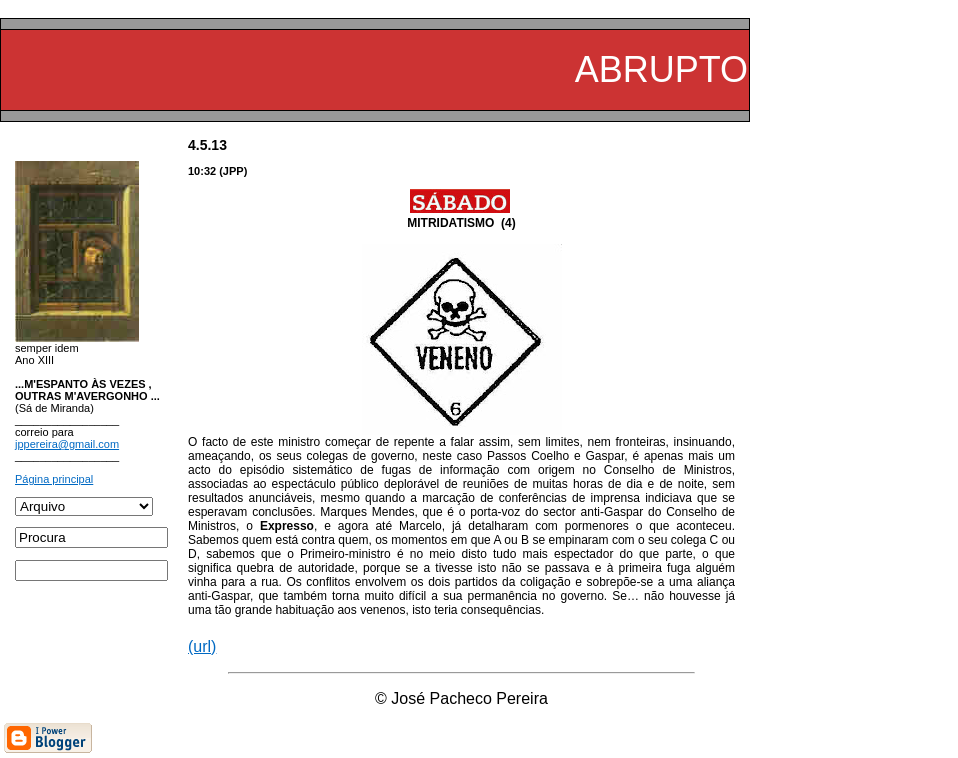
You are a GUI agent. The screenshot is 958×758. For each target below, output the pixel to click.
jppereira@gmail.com (67, 444)
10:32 (202, 171)
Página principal (54, 479)
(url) (202, 646)
